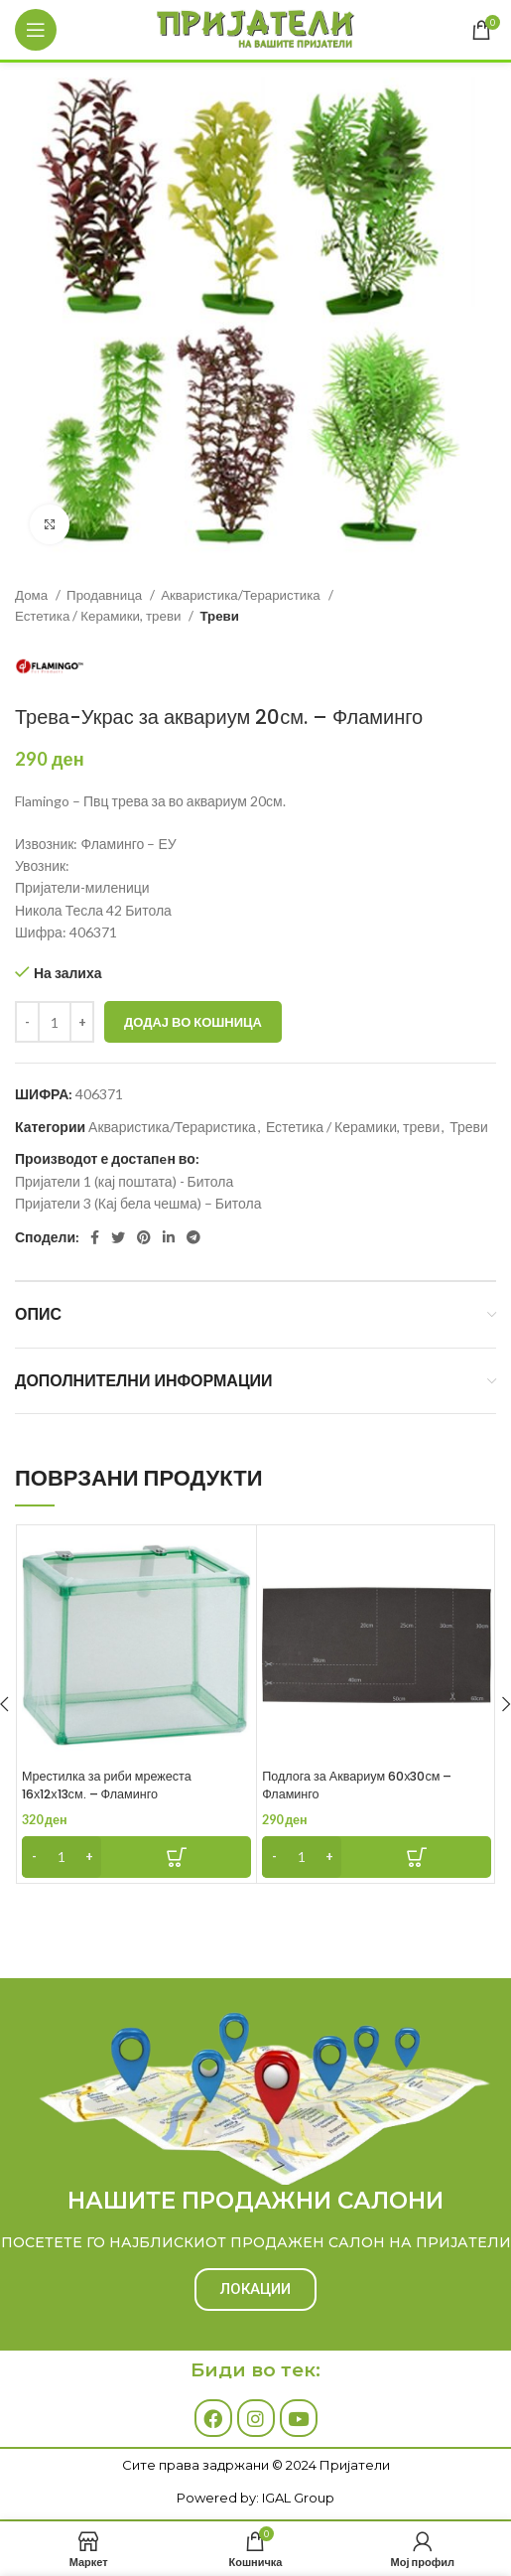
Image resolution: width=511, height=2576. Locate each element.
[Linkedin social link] (169, 1237)
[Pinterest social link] (144, 1237)
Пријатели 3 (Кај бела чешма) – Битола (138, 1203)
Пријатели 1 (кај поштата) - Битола (124, 1181)
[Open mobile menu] (35, 30)
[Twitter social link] (118, 1237)
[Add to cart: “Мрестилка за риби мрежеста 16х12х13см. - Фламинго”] (136, 1857)
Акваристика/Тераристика (242, 595)
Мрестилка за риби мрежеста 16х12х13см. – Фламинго (107, 1785)
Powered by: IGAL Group (255, 2497)
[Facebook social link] (94, 1237)
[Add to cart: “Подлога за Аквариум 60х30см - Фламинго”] (376, 1857)
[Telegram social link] (193, 1237)
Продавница (105, 595)
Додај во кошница (193, 1022)
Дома (33, 595)
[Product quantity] (54, 1022)
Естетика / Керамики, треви (99, 616)
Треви (218, 616)
